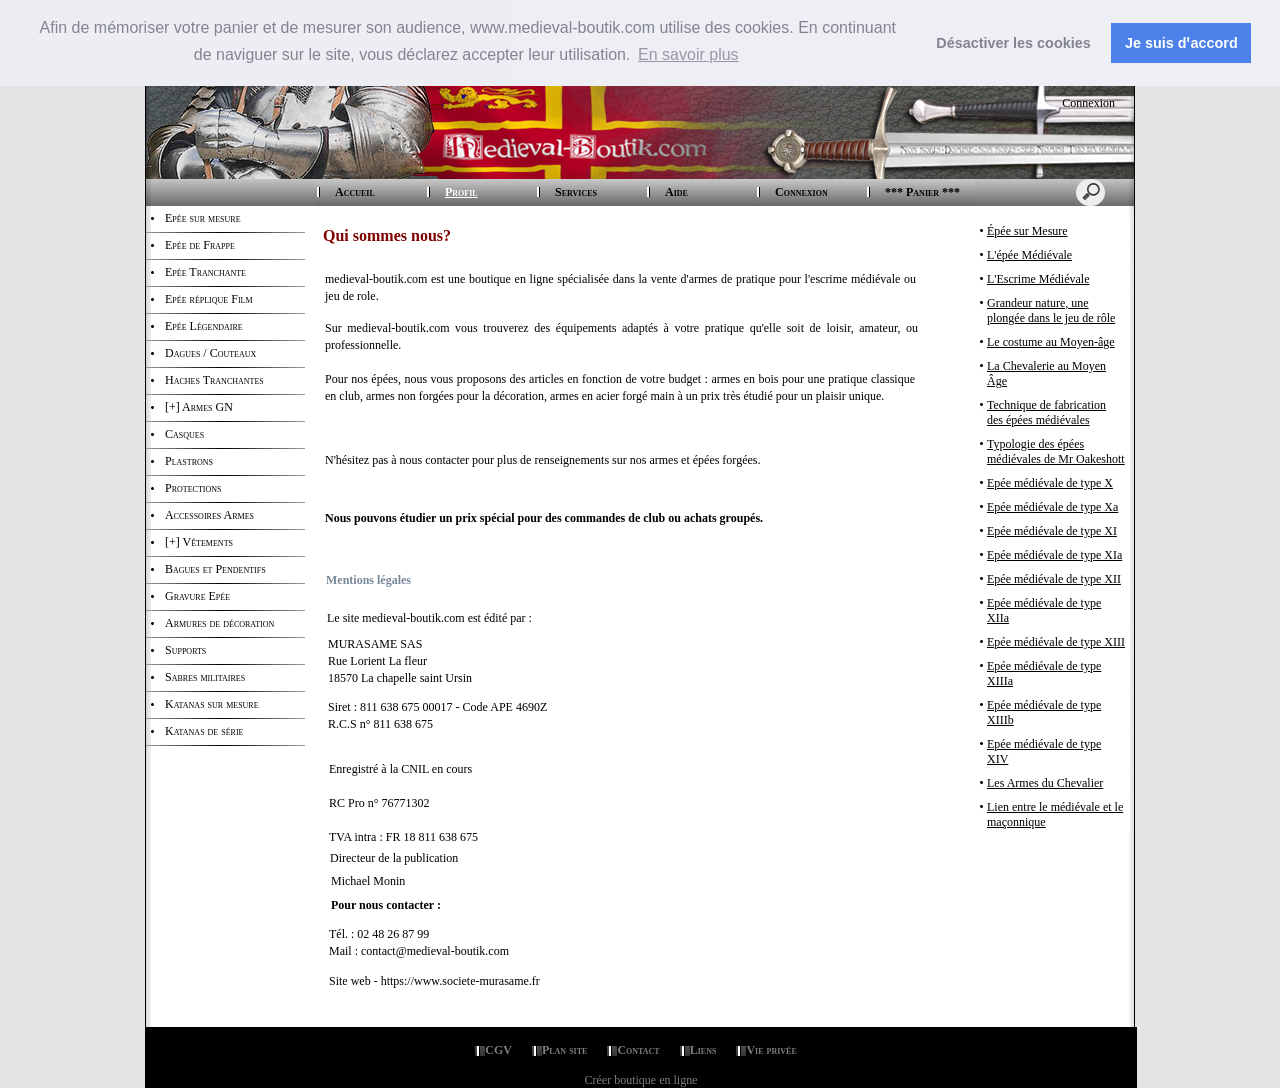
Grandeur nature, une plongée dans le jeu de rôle (1051, 310)
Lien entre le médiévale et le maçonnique (1055, 814)
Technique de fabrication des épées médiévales (1046, 412)
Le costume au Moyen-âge (1051, 342)
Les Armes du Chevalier (1045, 783)
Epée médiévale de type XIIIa (1044, 673)
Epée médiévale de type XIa (1054, 555)
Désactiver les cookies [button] (1013, 43)
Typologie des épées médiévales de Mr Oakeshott (1056, 451)
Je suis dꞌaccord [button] (1181, 43)
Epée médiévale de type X (1050, 483)
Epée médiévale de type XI (1052, 531)
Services (576, 192)
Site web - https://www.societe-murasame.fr (434, 981)
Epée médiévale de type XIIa (1044, 610)
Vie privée (771, 1050)
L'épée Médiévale (1029, 255)
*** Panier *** (922, 192)
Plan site (564, 1050)
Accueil (355, 192)
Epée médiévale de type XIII (1056, 642)
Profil (461, 192)
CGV (498, 1050)
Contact (638, 1050)
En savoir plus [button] (688, 54)
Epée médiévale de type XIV (1044, 751)
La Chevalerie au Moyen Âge (1046, 373)
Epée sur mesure (203, 218)
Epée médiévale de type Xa (1052, 507)
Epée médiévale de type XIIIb (1044, 712)
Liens (703, 1050)
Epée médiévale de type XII (1054, 579)
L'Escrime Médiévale (1038, 279)
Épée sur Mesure (1027, 231)
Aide (676, 192)
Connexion (1087, 103)
